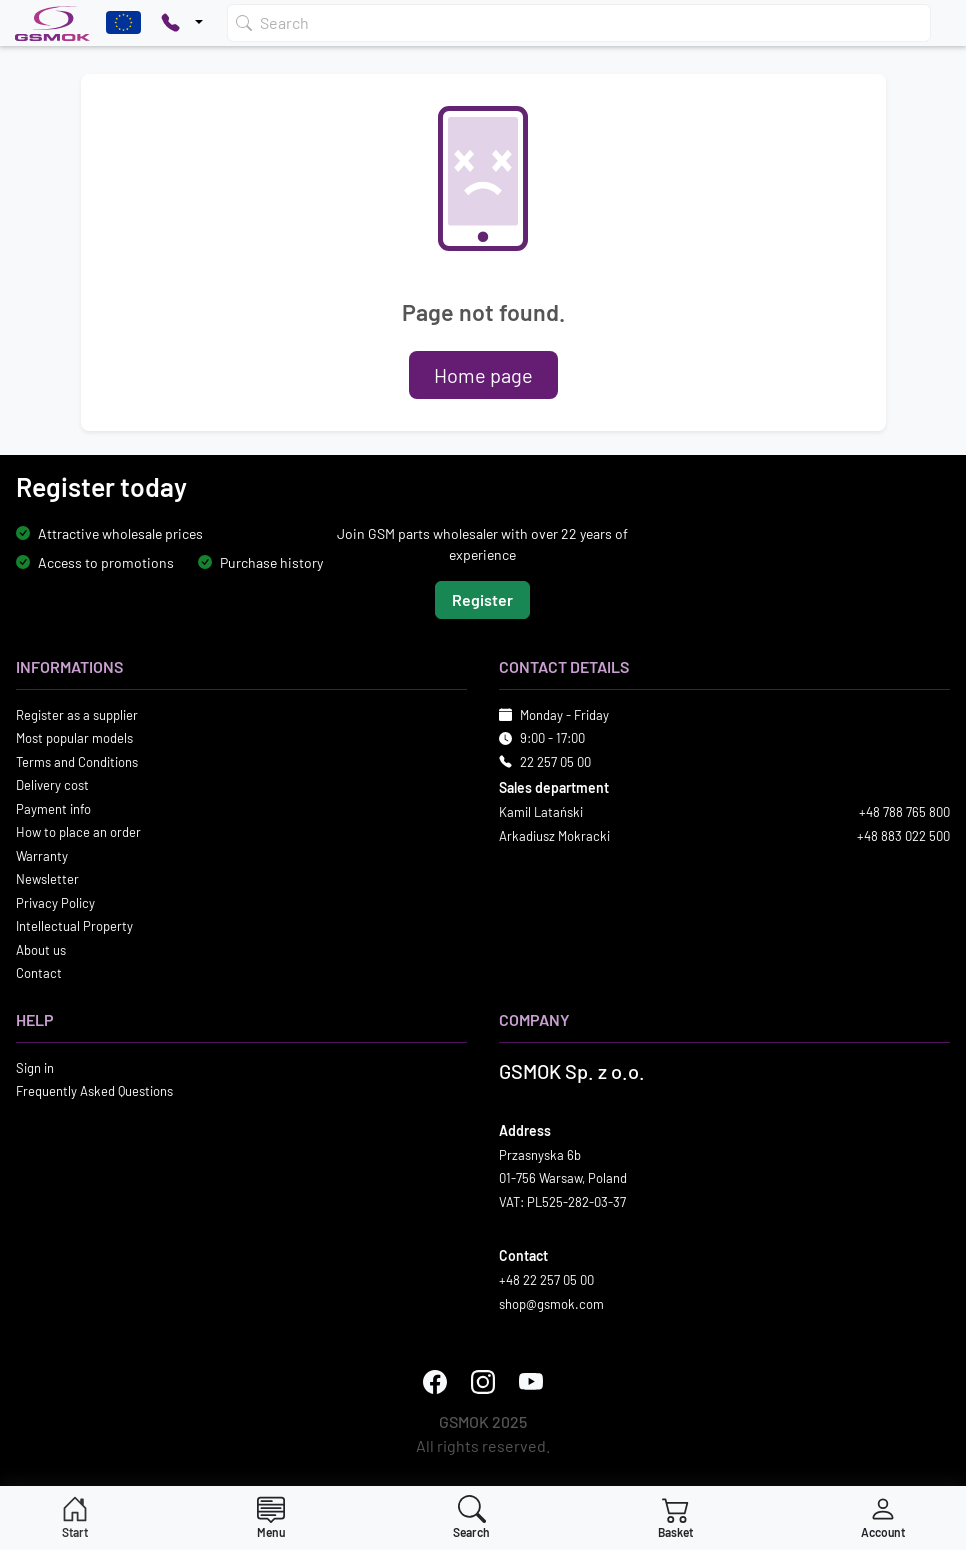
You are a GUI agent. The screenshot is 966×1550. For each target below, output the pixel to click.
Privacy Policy (55, 903)
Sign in (35, 1068)
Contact (39, 973)
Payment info (53, 809)
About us (41, 950)
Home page (483, 375)
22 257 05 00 (555, 762)
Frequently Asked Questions (94, 1091)
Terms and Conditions (77, 762)
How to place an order (78, 832)
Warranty (42, 856)
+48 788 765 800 (904, 812)
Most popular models (74, 738)
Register (482, 599)
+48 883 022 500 (903, 836)
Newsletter (47, 879)
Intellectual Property (74, 926)
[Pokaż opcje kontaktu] (182, 23)
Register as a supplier (77, 715)
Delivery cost (52, 785)
